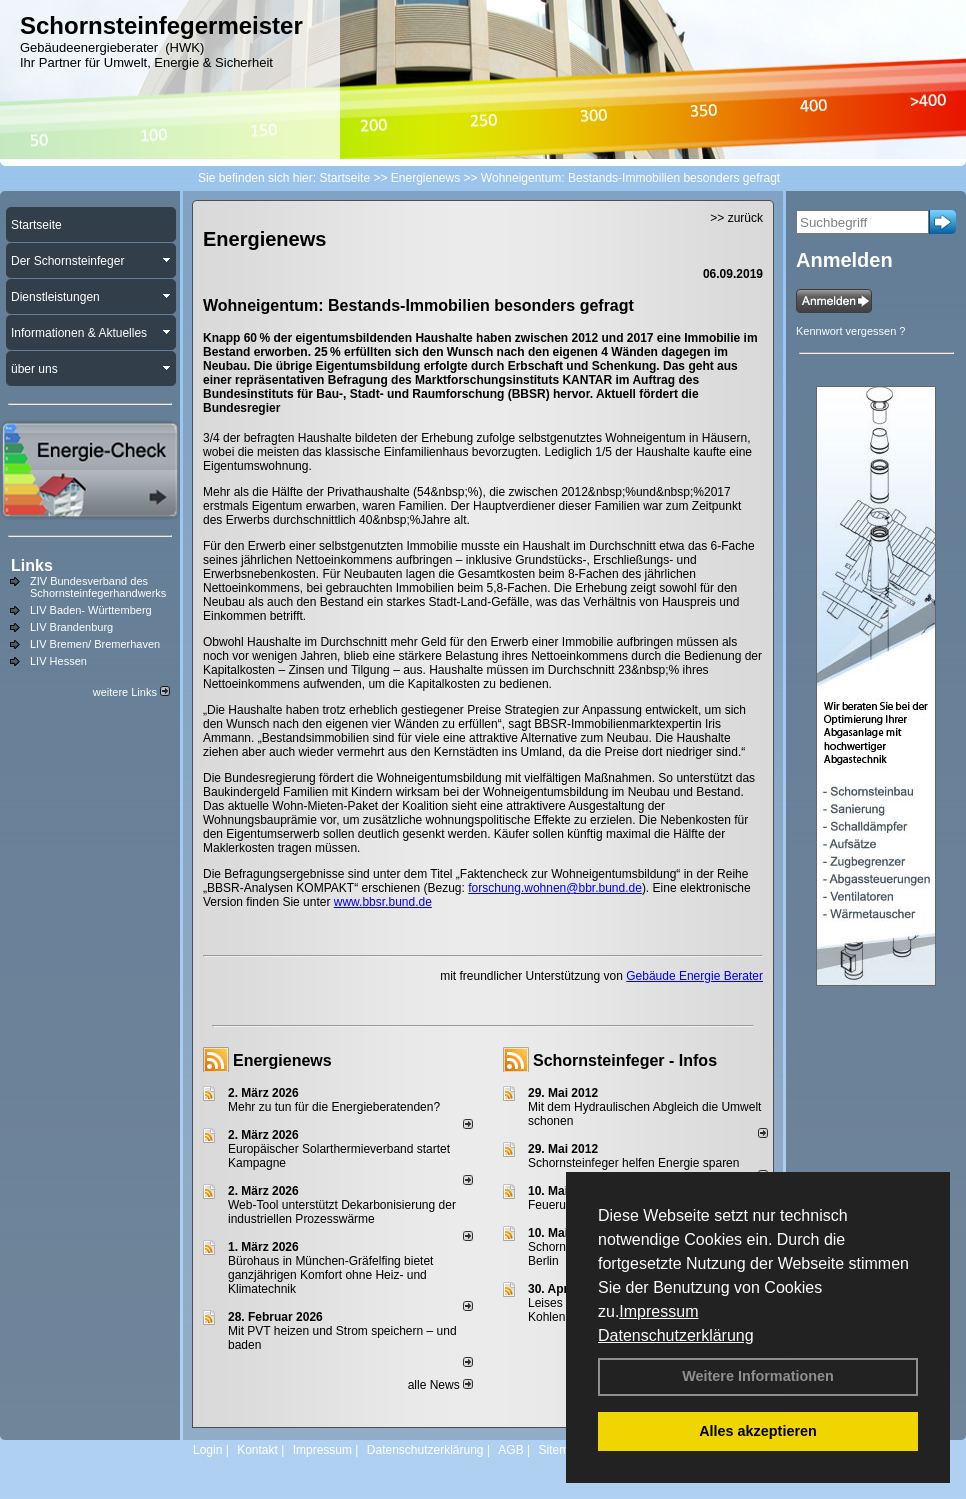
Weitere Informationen (758, 1376)
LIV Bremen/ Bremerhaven (95, 644)
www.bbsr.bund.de (383, 902)
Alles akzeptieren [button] (758, 1431)
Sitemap (560, 1450)
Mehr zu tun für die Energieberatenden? (334, 1107)
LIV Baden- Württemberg (91, 610)
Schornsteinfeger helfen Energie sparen (633, 1163)
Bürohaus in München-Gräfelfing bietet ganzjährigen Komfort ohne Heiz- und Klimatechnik (330, 1275)
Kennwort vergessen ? (850, 331)
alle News (440, 1385)
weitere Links (131, 692)
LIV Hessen (58, 661)
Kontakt (257, 1450)
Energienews (282, 1060)
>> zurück (736, 218)
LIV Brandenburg (71, 627)
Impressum (658, 1311)
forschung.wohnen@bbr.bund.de (555, 888)
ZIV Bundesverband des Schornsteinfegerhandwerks (98, 587)
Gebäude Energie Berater (694, 976)
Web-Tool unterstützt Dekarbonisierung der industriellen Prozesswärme (342, 1212)
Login (207, 1450)
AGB (510, 1450)
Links (32, 565)
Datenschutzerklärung (676, 1335)
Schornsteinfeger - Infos (625, 1060)
